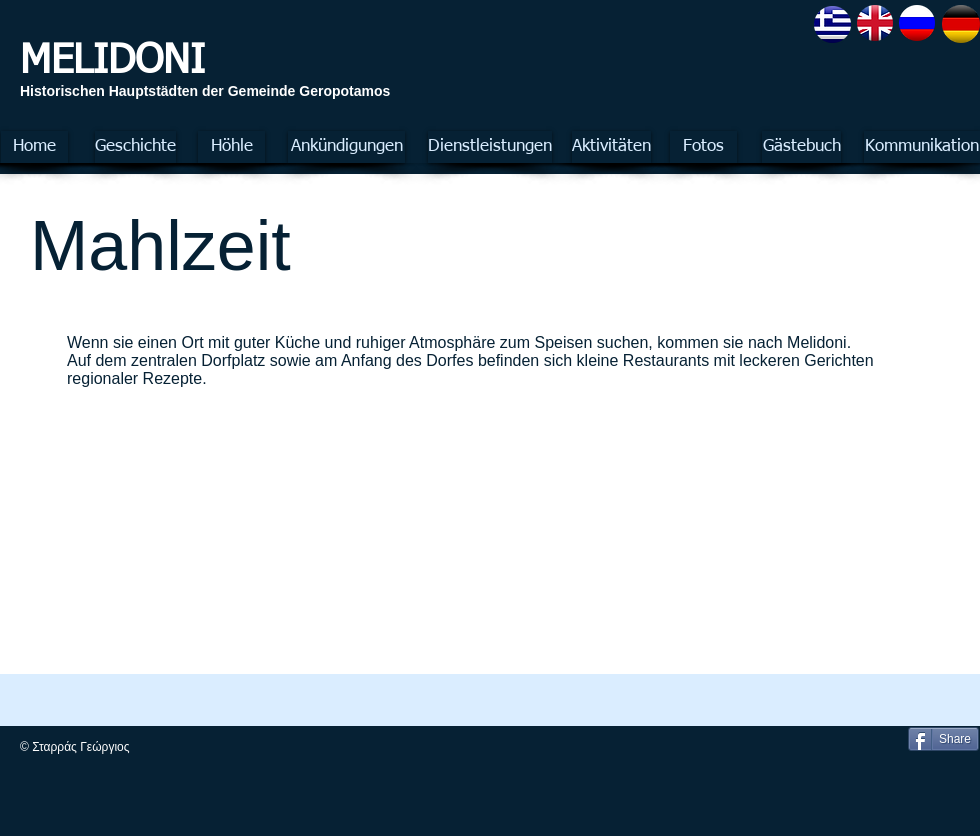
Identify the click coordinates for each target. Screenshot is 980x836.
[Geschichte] (135, 147)
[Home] (34, 147)
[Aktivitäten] (611, 147)
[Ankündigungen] (346, 147)
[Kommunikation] (922, 147)
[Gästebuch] (801, 147)
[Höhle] (231, 147)
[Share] (943, 739)
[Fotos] (703, 147)
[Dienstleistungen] (490, 147)
